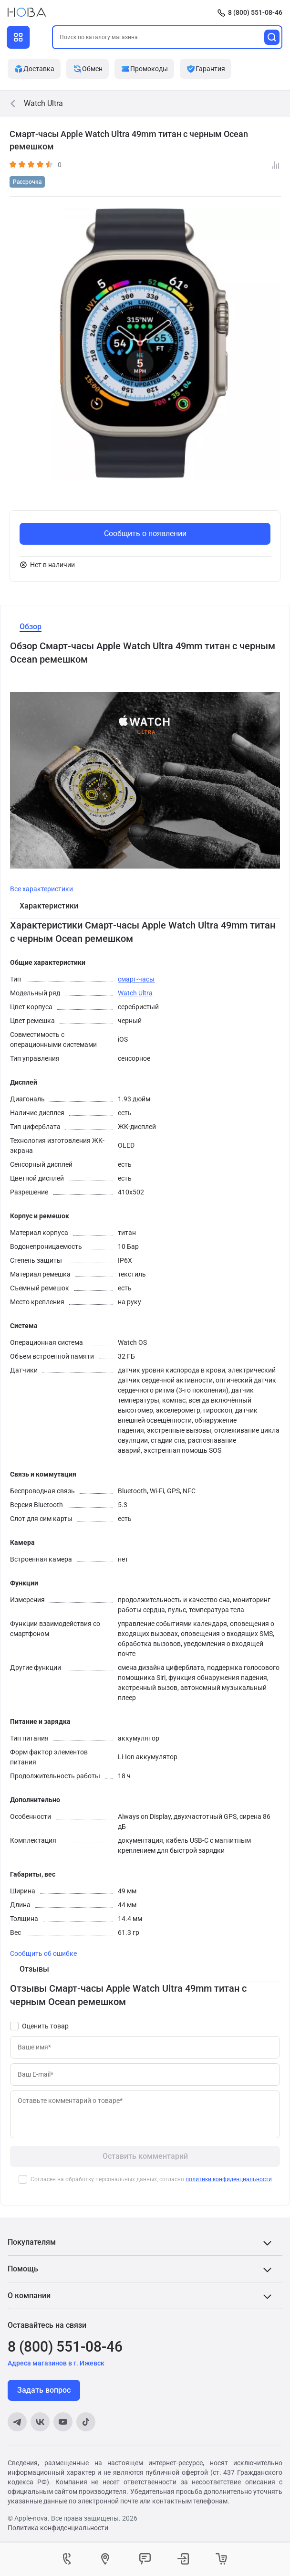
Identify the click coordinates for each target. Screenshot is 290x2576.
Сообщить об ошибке (43, 1953)
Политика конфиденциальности (58, 2528)
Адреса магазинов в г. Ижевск (56, 2363)
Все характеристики (41, 889)
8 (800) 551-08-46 (255, 12)
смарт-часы (136, 979)
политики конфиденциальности (229, 2179)
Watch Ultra (135, 993)
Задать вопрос (44, 2390)
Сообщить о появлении (145, 533)
